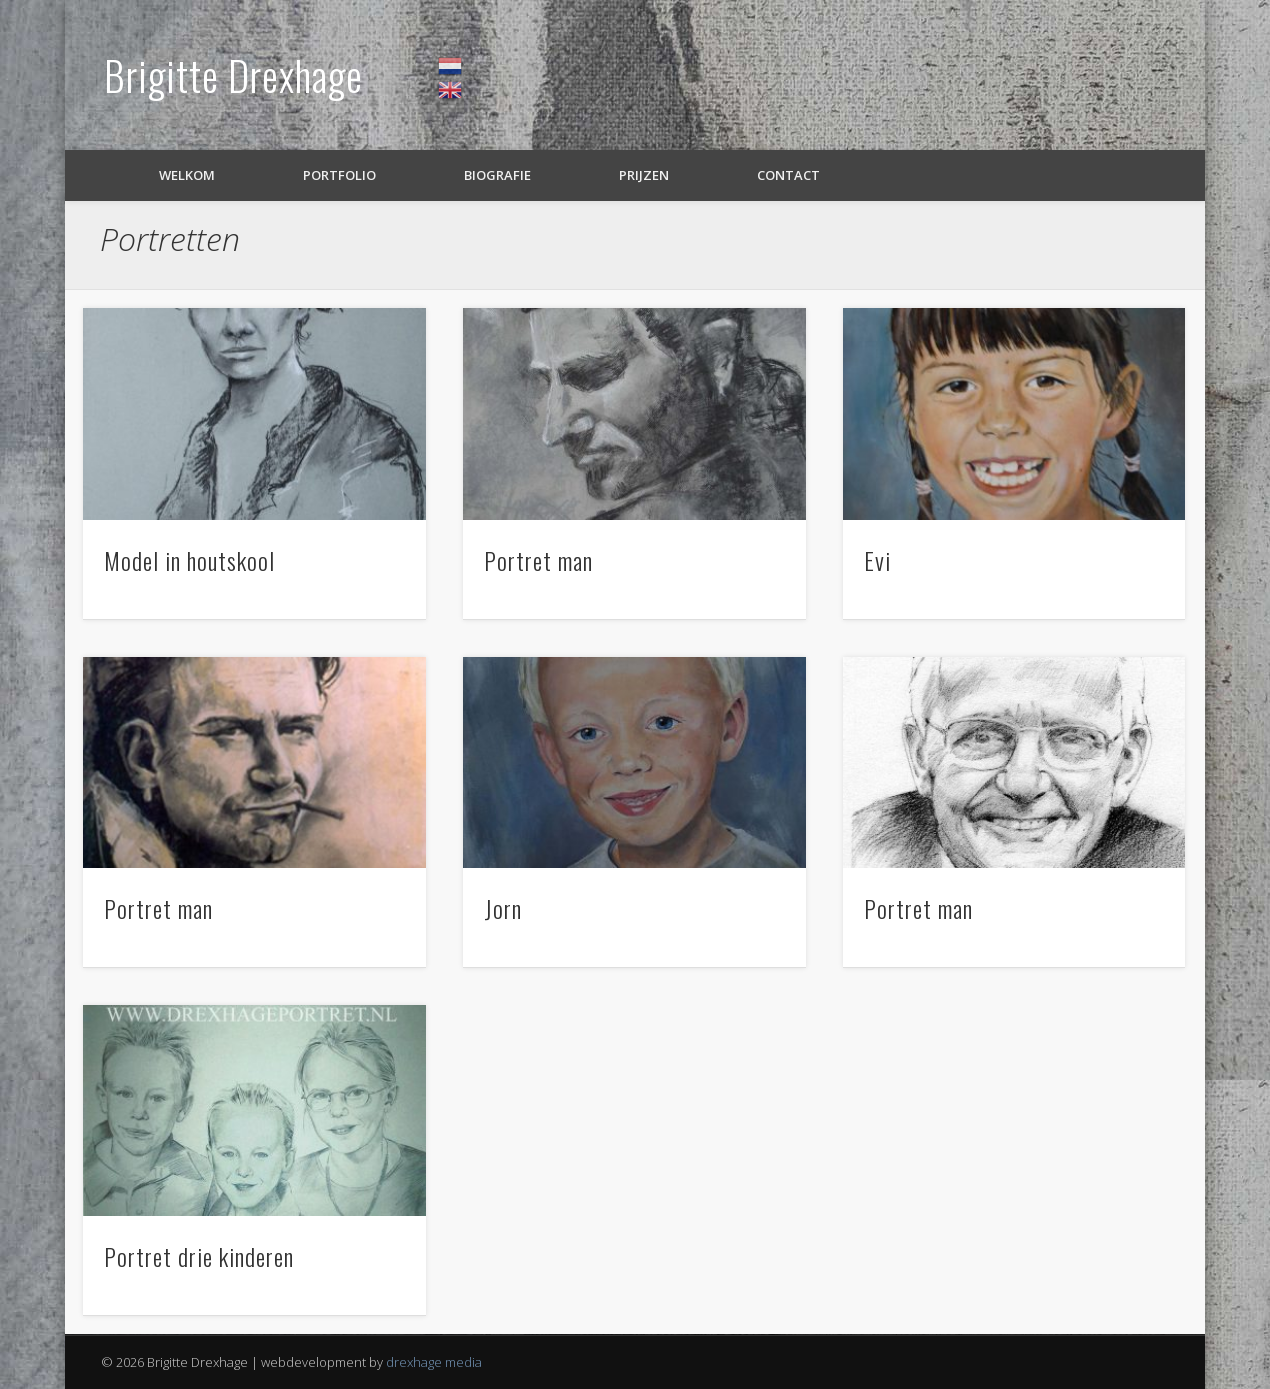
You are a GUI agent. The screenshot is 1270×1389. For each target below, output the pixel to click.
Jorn (503, 908)
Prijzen (644, 175)
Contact (788, 175)
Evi (877, 560)
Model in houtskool (189, 560)
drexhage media (434, 1362)
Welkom (187, 175)
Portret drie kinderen (199, 1256)
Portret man (538, 560)
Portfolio (339, 175)
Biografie (497, 175)
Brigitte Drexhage (233, 75)
